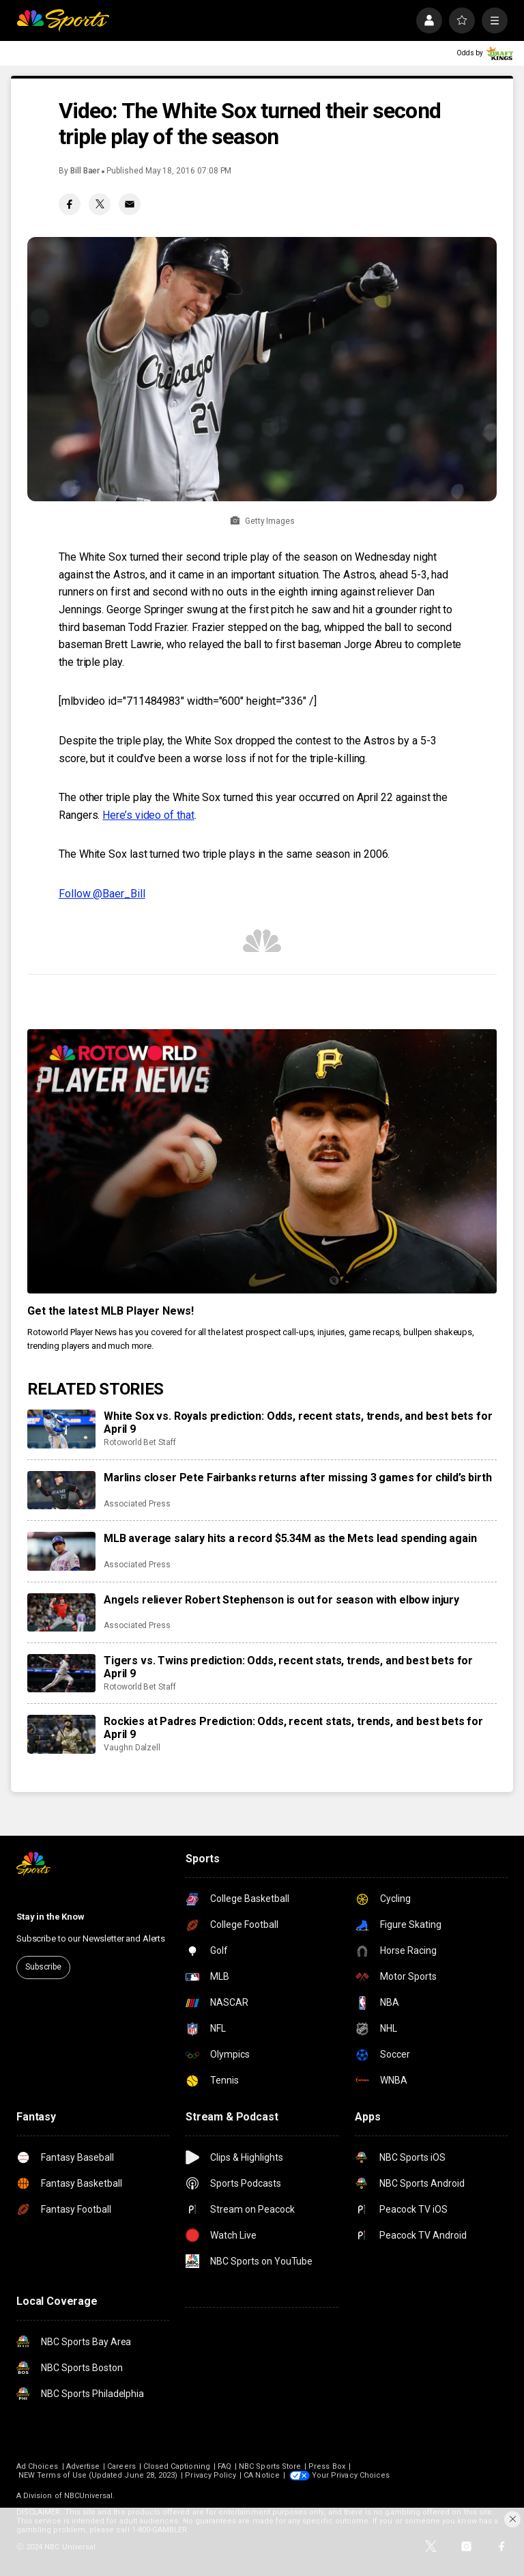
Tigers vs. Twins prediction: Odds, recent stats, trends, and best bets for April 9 (288, 1667)
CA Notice (262, 2475)
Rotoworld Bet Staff (140, 1442)
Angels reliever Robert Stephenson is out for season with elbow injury (281, 1599)
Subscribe (43, 1967)
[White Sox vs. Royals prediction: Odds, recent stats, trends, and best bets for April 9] (61, 1429)
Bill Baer (85, 171)
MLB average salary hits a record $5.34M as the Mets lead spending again (290, 1538)
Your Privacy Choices (351, 2475)
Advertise (83, 2466)
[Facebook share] (70, 204)
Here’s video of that (148, 815)
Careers (121, 2466)
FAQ (224, 2466)
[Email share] (130, 204)
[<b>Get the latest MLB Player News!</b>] (262, 1161)
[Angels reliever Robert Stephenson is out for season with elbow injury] (61, 1612)
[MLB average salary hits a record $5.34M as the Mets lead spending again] (61, 1551)
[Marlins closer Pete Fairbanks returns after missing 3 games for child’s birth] (61, 1490)
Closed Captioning (176, 2466)
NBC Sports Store (270, 2466)
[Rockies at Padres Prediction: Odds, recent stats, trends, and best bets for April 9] (61, 1734)
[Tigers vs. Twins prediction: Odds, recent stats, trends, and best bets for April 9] (61, 1673)
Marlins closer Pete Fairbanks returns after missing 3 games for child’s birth (298, 1477)
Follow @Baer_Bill (102, 893)
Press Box (326, 2466)
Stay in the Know (50, 1917)
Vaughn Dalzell (132, 1747)
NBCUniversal (88, 2495)
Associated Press (137, 1504)
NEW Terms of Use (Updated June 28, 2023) (97, 2475)
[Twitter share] (100, 204)
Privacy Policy (210, 2475)
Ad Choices (37, 2466)
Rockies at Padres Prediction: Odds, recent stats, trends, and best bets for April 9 (293, 1728)
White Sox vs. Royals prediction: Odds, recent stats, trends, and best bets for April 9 (298, 1423)
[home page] (62, 20)
